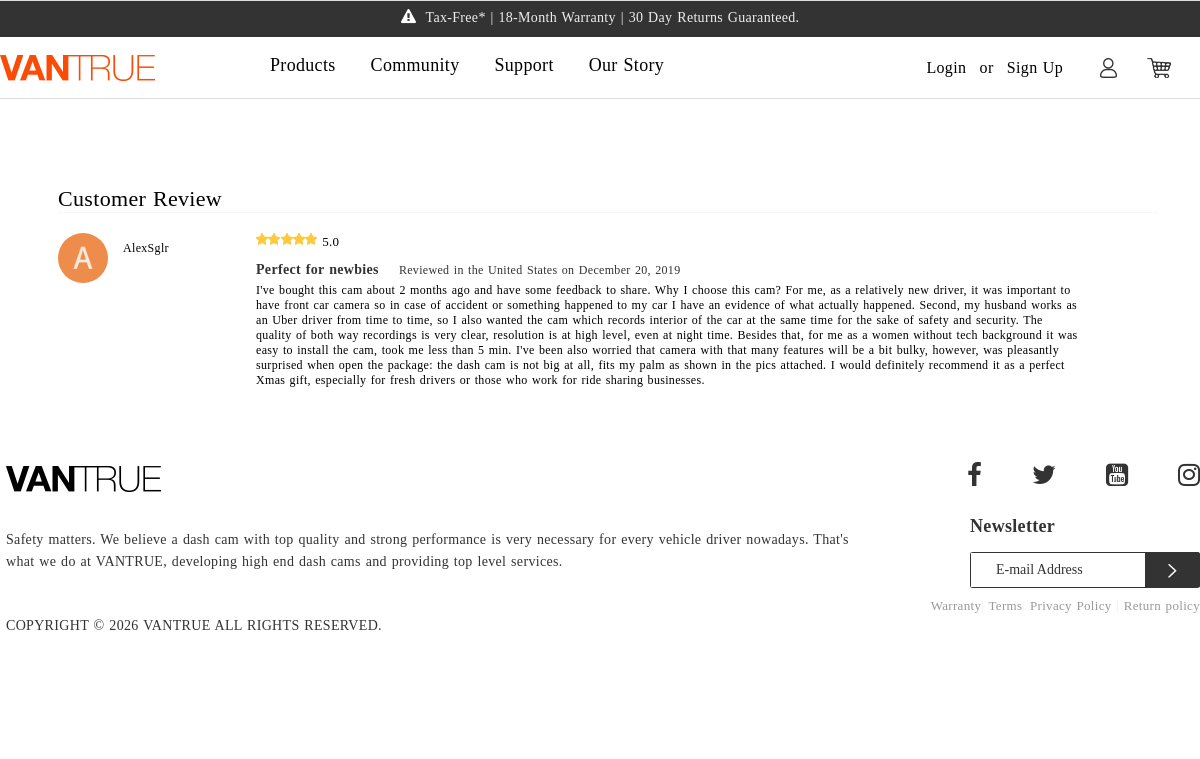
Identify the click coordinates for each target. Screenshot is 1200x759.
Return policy (1162, 605)
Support (523, 65)
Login (946, 67)
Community (415, 65)
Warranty (956, 605)
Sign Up (1035, 67)
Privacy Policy (1073, 605)
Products (303, 65)
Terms (1006, 605)
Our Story (626, 65)
